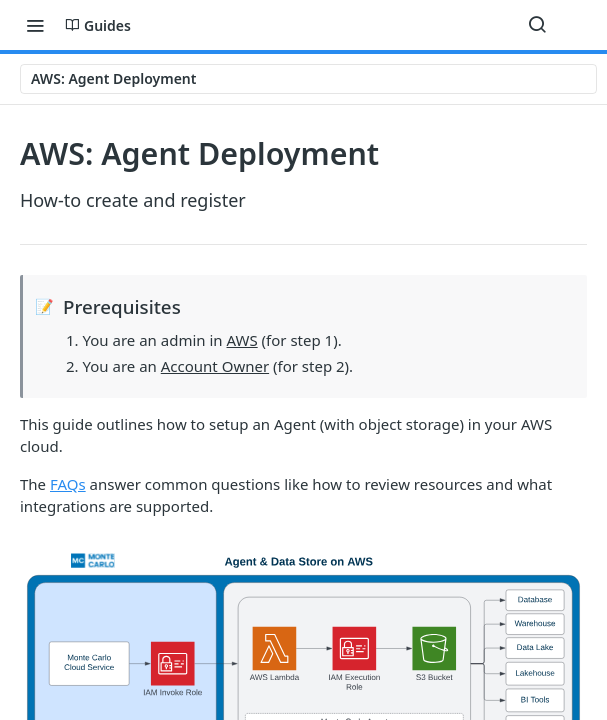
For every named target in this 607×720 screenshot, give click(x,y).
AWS (242, 340)
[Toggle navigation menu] (35, 25)
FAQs (68, 484)
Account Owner (215, 366)
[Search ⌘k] (537, 25)
